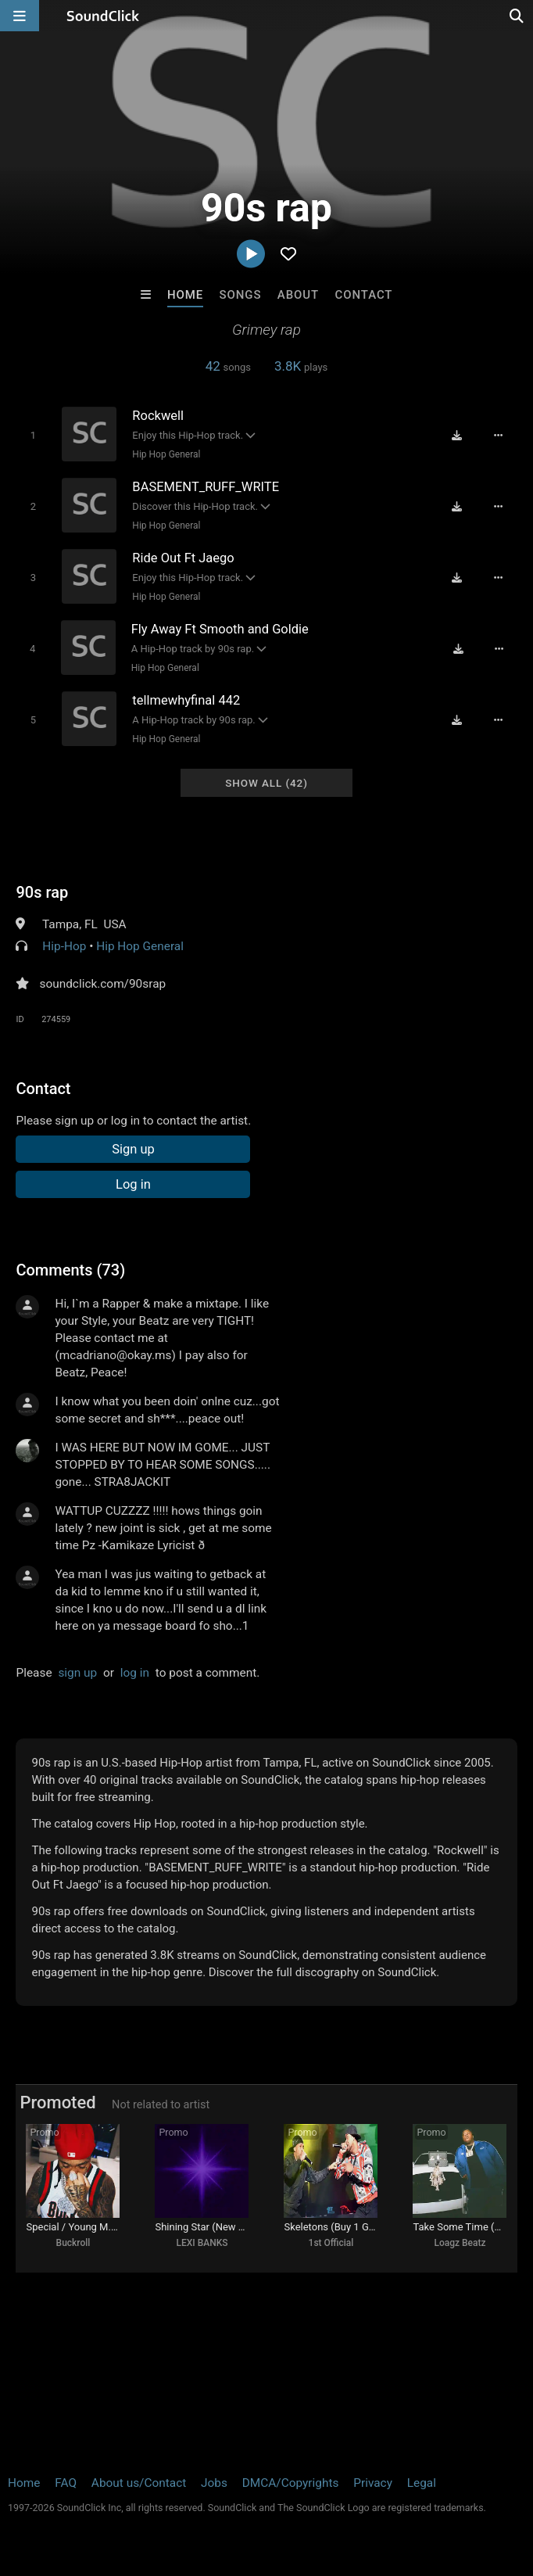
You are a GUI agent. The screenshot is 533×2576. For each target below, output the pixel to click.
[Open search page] (517, 15)
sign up (77, 1673)
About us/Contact (138, 2483)
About (298, 295)
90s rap (42, 892)
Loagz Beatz (459, 2242)
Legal (421, 2483)
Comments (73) (70, 1270)
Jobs (214, 2483)
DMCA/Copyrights (290, 2483)
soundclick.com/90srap (102, 984)
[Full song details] (498, 436)
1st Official (331, 2242)
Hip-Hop (64, 946)
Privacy (372, 2483)
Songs (241, 295)
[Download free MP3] (456, 436)
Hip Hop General (166, 454)
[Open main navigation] (19, 15)
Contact (364, 295)
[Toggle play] (33, 435)
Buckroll (73, 2242)
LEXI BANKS (201, 2242)
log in (134, 1673)
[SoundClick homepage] (103, 15)
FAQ (66, 2483)
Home (185, 295)
